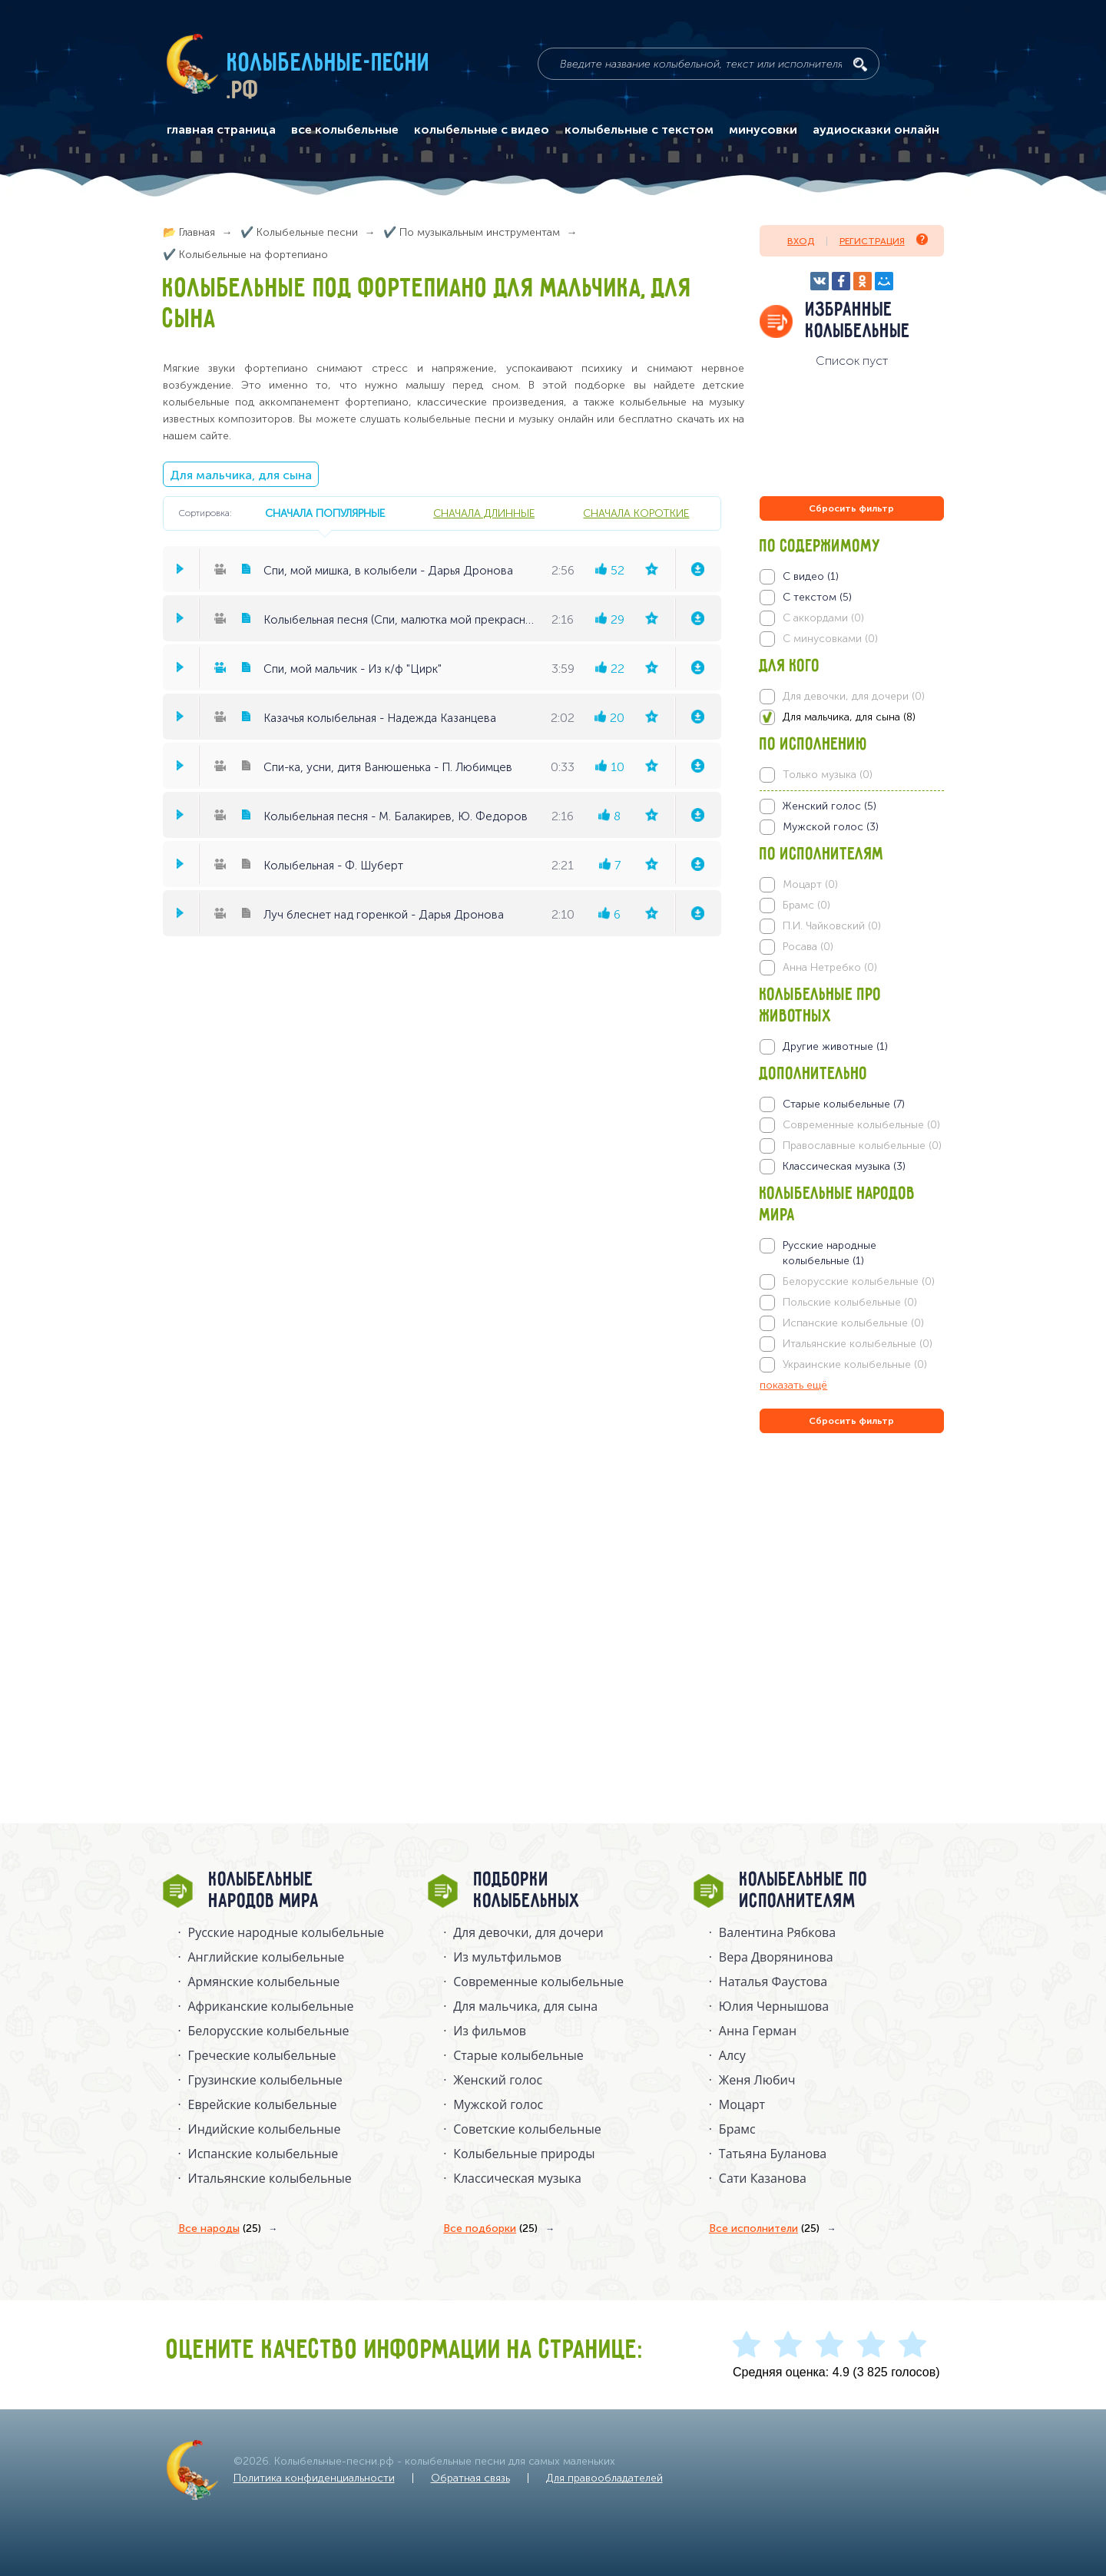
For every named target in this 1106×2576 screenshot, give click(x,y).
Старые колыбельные (518, 2055)
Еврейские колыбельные (262, 2104)
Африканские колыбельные (271, 2006)
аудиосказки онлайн (876, 130)
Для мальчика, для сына (241, 475)
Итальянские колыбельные (270, 2178)
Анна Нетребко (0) (830, 967)
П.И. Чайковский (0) (832, 925)
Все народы (219, 2229)
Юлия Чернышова (774, 2006)
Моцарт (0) (810, 884)
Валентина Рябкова (777, 1932)
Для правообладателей (604, 2478)
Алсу (732, 2055)
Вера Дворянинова (776, 1957)
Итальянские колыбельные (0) (857, 1343)
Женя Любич (757, 2079)
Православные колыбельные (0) (862, 1145)
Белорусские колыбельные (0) (859, 1281)
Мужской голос (498, 2104)
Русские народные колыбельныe (286, 1932)
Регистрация (883, 240)
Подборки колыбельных (527, 1890)
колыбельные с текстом (639, 130)
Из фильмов (489, 2030)
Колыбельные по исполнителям (804, 1890)
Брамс (737, 2129)
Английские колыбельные (266, 1957)
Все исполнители (764, 2229)
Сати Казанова (762, 2178)
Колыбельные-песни (329, 64)
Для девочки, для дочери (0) (854, 696)
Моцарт (742, 2104)
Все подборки (490, 2229)
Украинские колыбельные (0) (855, 1364)
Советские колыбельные (527, 2129)
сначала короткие (636, 513)
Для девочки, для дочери (528, 1932)
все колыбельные (345, 130)
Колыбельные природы (523, 2153)
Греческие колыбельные (262, 2055)
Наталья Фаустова (773, 1981)
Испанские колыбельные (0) (853, 1322)
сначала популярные (325, 513)
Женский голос (497, 2079)
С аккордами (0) (823, 617)
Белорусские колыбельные (268, 2030)
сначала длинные (484, 513)
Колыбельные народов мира (264, 1890)
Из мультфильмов (507, 1957)
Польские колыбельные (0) (850, 1302)
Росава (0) (808, 946)
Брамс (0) (806, 905)
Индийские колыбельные (264, 2129)
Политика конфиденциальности (314, 2478)
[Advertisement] (852, 1602)
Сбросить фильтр (851, 508)
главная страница (221, 130)
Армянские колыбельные (264, 1981)
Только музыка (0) (828, 774)
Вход (800, 241)
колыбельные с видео (481, 130)
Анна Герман (757, 2030)
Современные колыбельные (538, 1981)
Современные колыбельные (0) (861, 1124)
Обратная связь (470, 2478)
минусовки (763, 130)
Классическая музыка (517, 2178)
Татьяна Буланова (772, 2153)
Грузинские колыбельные (265, 2079)
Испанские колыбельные (263, 2153)
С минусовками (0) (830, 638)
